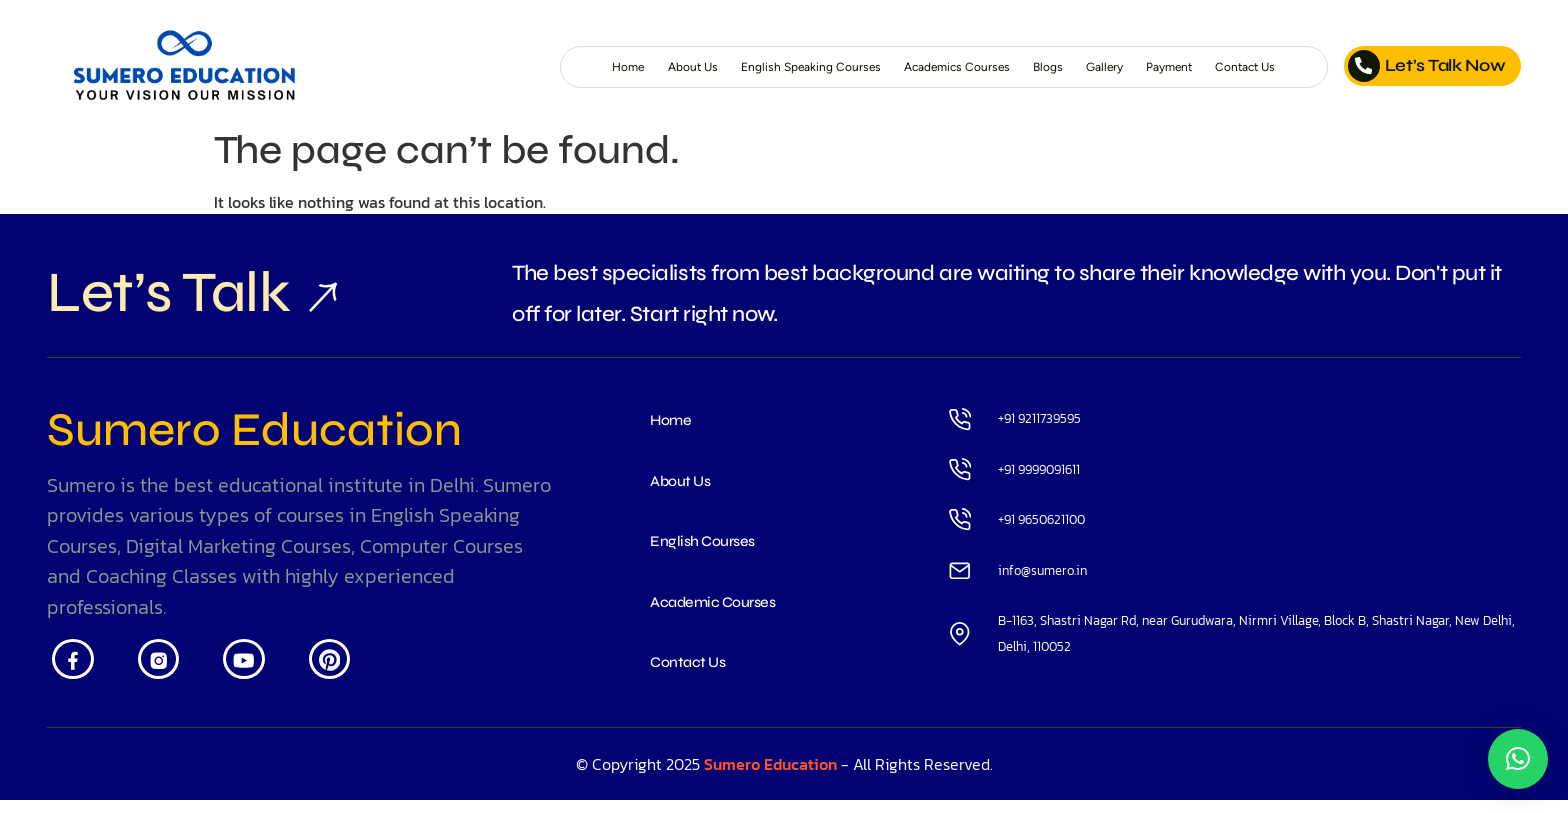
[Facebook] (77, 677)
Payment (1137, 67)
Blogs (987, 67)
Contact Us (1236, 67)
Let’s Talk (180, 298)
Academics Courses (870, 67)
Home (439, 67)
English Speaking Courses (675, 67)
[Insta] (172, 677)
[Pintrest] (363, 677)
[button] (1518, 759)
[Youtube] (268, 677)
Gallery (1056, 67)
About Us (519, 67)
